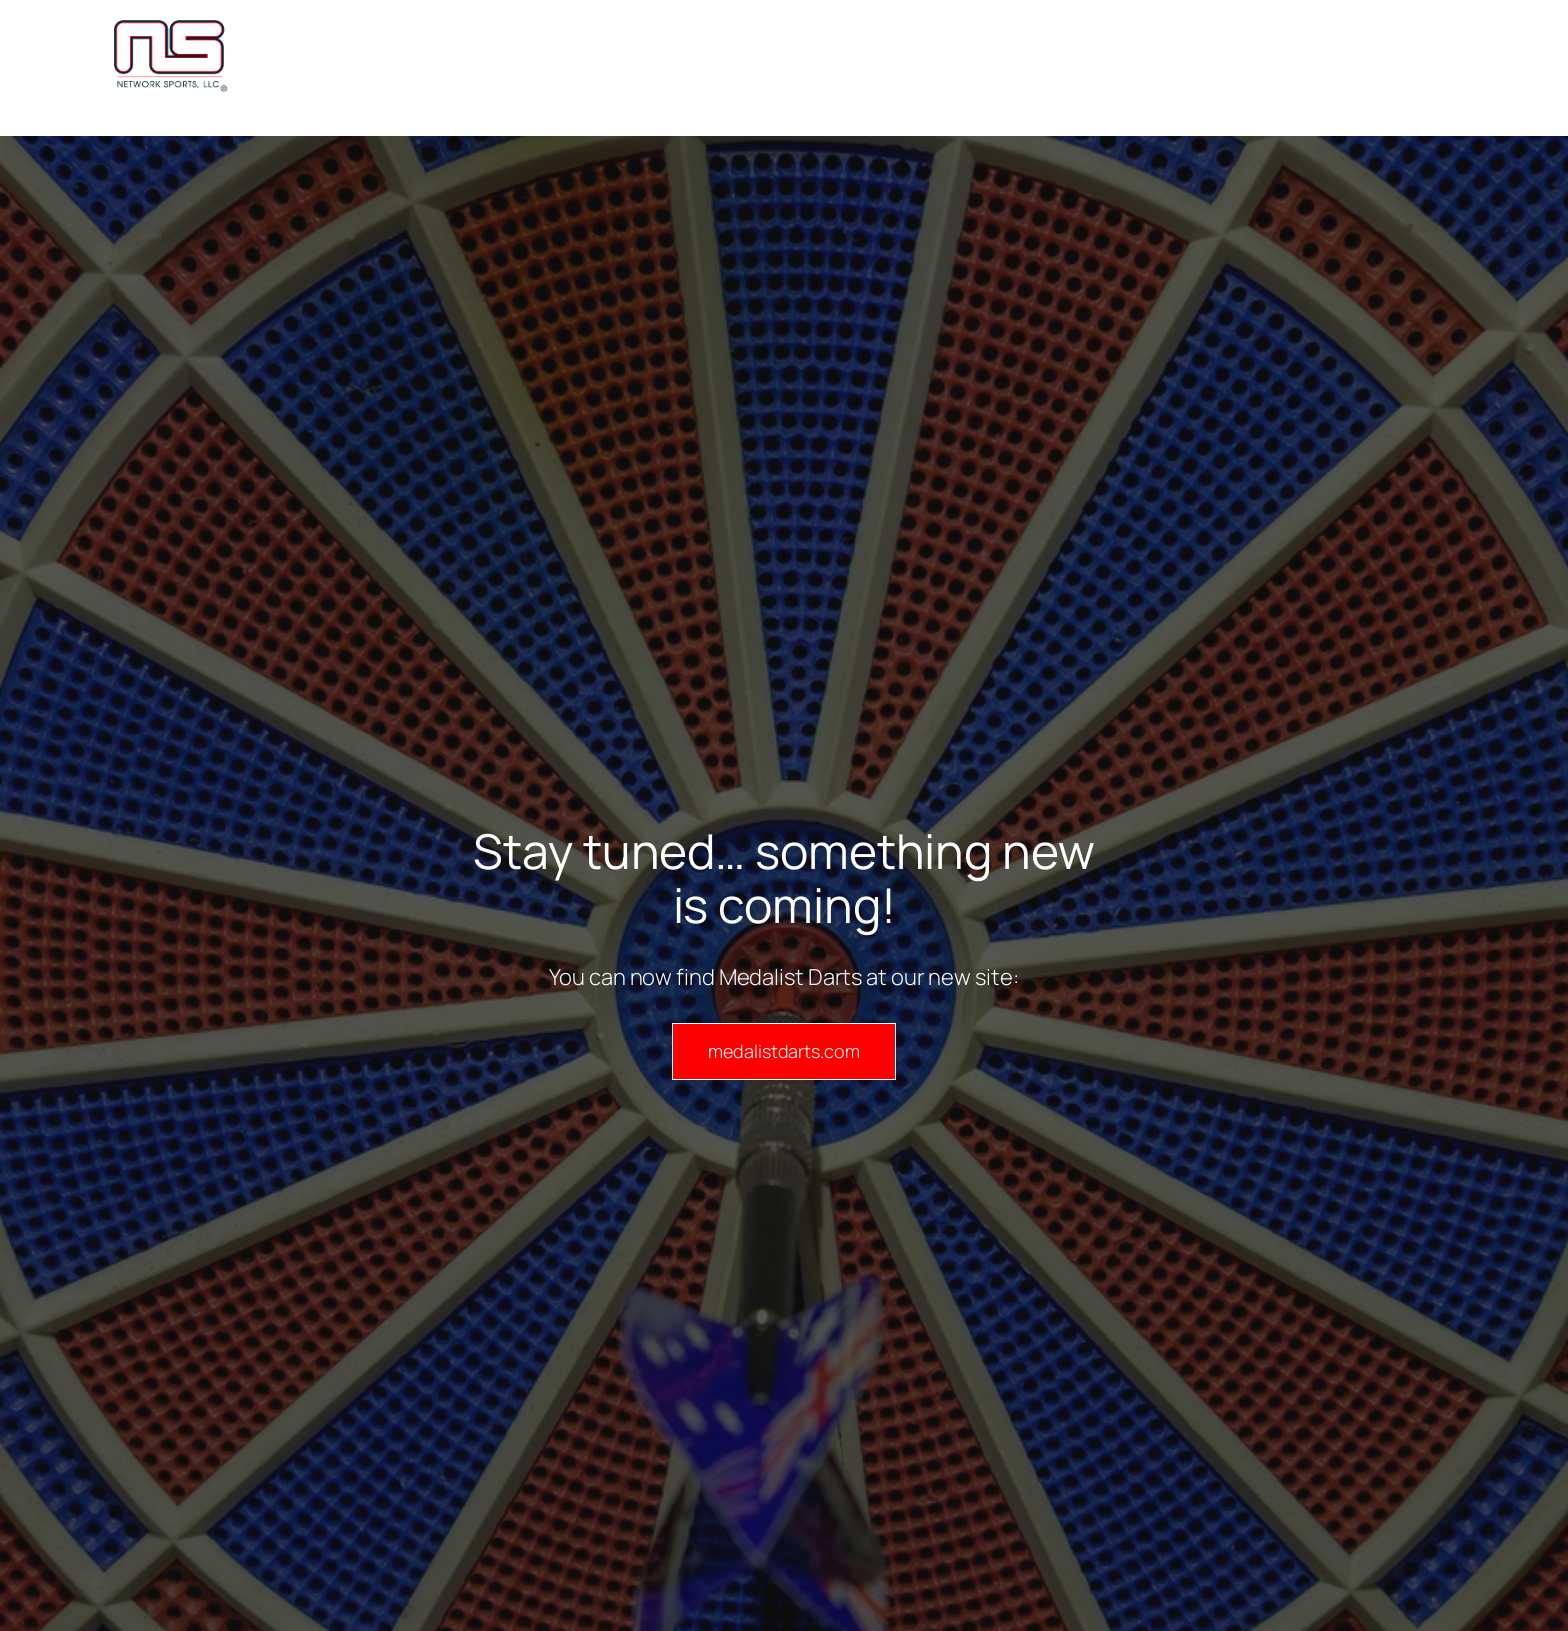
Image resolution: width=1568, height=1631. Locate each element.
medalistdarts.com (783, 1051)
